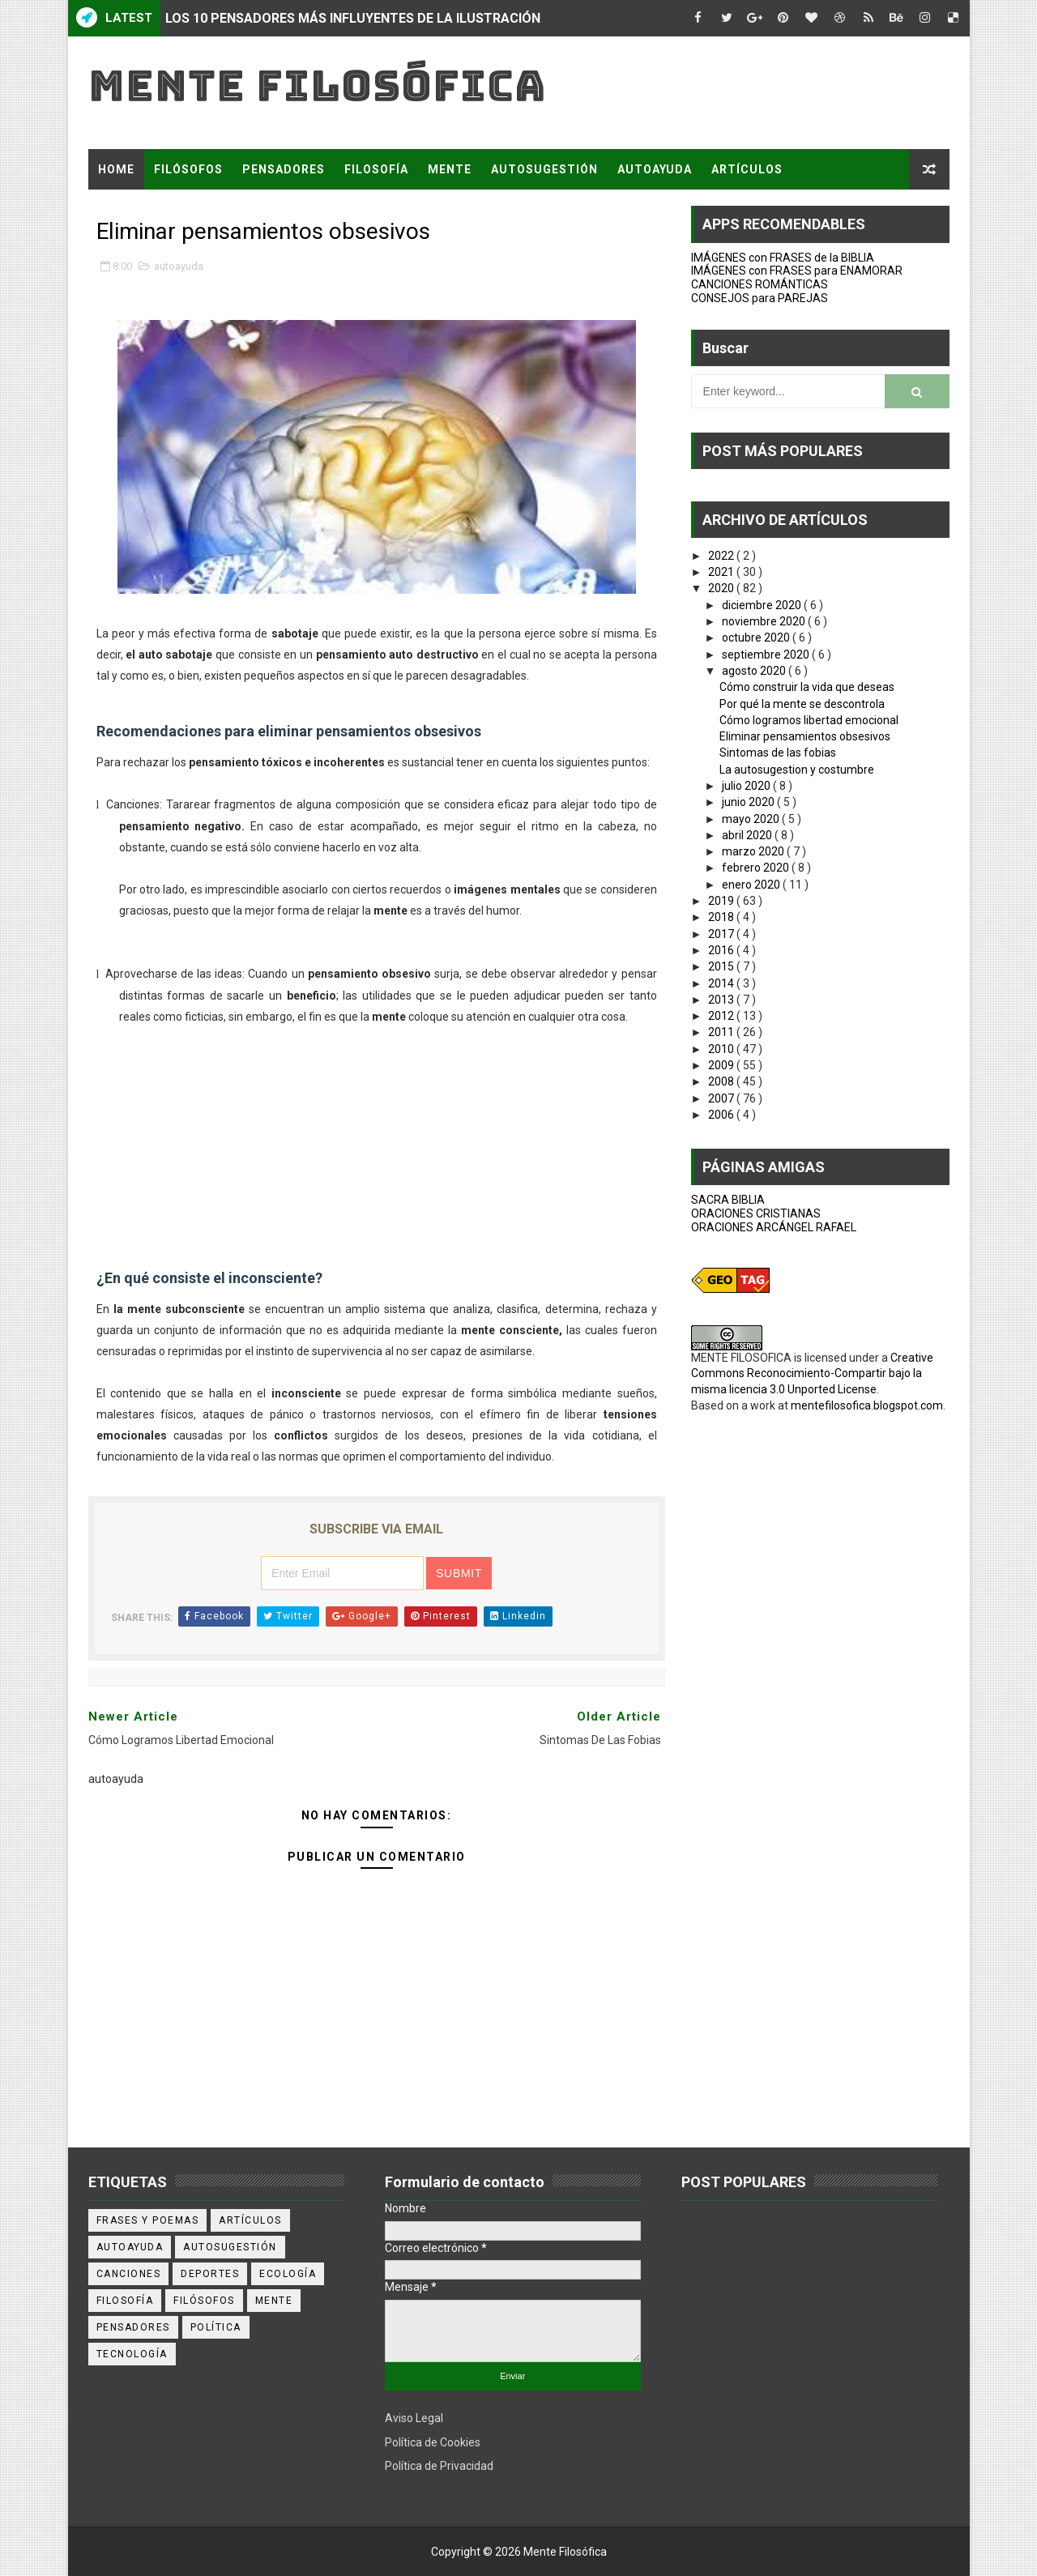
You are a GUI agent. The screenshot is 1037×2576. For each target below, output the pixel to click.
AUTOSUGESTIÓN (544, 169)
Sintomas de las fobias (777, 752)
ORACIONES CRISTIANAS (756, 1213)
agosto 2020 (755, 670)
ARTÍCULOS (747, 169)
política (215, 2327)
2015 (722, 966)
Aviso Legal (414, 2418)
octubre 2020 (757, 637)
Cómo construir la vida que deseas (806, 686)
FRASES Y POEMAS (154, 209)
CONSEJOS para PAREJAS (759, 298)
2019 (722, 900)
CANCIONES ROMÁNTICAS (759, 284)
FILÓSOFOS (188, 169)
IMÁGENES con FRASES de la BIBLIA (782, 257)
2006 (722, 1114)
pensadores (133, 2327)
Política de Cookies (432, 2442)
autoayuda (178, 266)
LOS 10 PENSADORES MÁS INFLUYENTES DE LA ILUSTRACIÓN (352, 18)
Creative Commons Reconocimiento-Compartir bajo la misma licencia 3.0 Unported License (812, 1373)
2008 (722, 1081)
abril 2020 (748, 835)
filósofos (204, 2300)
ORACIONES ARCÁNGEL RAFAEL (773, 1227)
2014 (722, 983)
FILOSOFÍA (376, 169)
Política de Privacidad (439, 2465)
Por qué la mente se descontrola (802, 703)
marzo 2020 (754, 851)
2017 (722, 934)
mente (274, 2300)
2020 (722, 588)
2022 (722, 555)
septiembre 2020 (767, 654)
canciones (128, 2274)
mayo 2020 (752, 818)
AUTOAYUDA (654, 169)
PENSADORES (283, 169)
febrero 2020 (757, 867)
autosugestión (230, 2247)
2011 (722, 1032)
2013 (722, 999)
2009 (722, 1065)
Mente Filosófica (317, 85)
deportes (210, 2274)
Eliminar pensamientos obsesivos (804, 736)
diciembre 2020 (763, 605)
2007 (722, 1098)
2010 (722, 1049)
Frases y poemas (147, 2220)
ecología (287, 2274)
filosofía (125, 2300)
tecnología (132, 2354)
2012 (722, 1015)
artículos (250, 2220)
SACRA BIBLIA (728, 1199)
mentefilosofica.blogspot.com (867, 1405)
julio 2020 (747, 785)
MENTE (450, 169)
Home (116, 169)
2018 (722, 917)
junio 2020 (749, 801)
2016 (722, 950)
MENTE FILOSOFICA (741, 1357)
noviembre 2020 (765, 621)
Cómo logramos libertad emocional (808, 720)
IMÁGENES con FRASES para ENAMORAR (797, 270)
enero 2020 (752, 884)
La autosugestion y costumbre (796, 769)
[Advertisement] (376, 1140)
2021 (722, 571)
